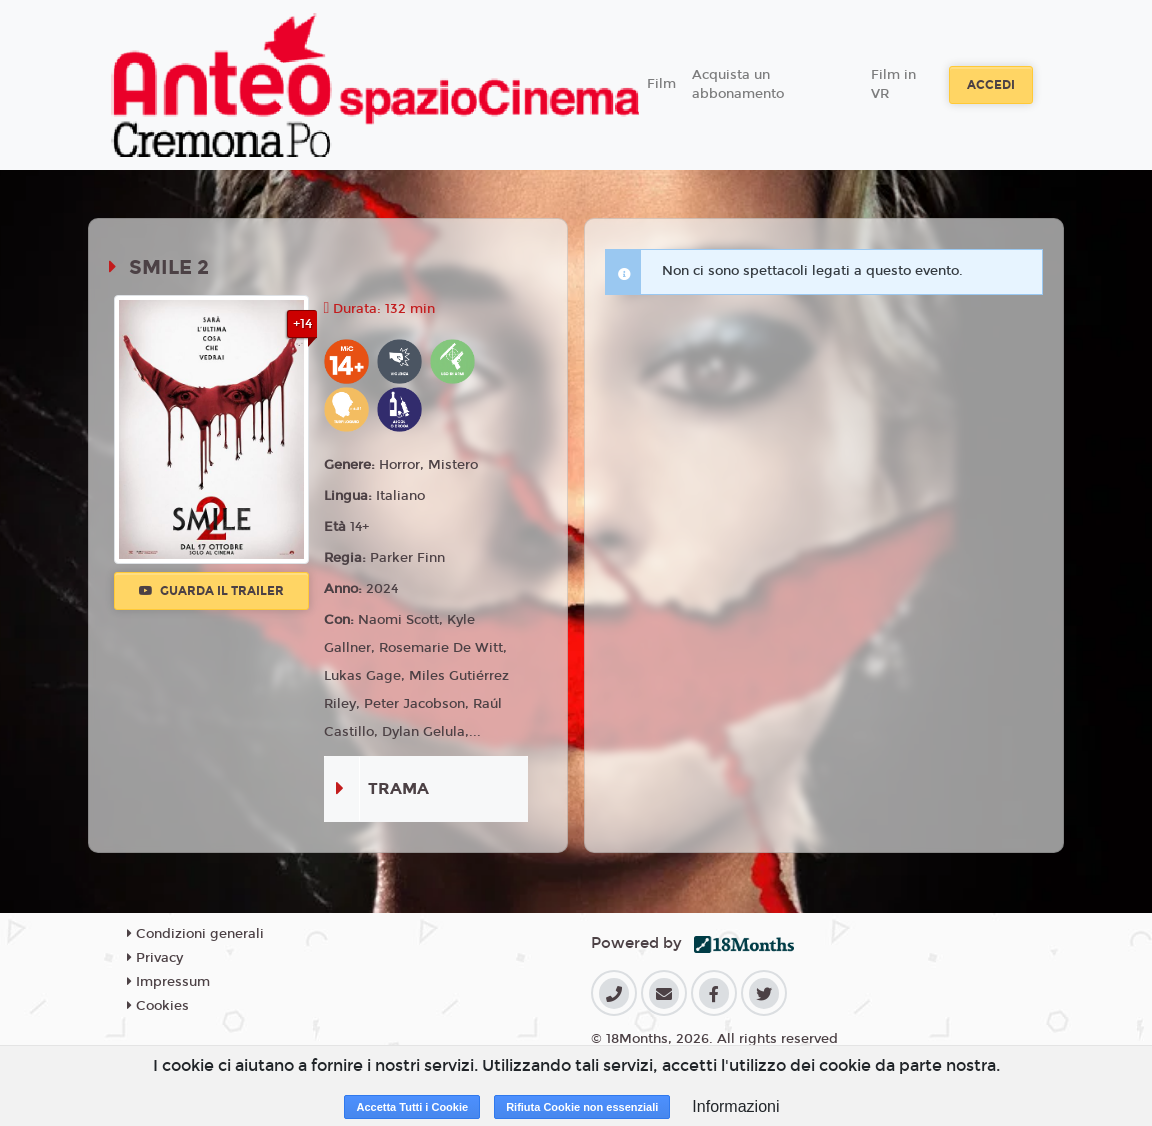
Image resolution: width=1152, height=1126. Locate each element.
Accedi (991, 85)
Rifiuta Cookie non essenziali (582, 1107)
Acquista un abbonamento (738, 85)
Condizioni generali (195, 934)
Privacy (155, 958)
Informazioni (735, 1106)
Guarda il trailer (211, 591)
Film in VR (893, 85)
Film (661, 84)
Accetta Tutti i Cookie (412, 1107)
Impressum (168, 982)
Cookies (158, 1006)
